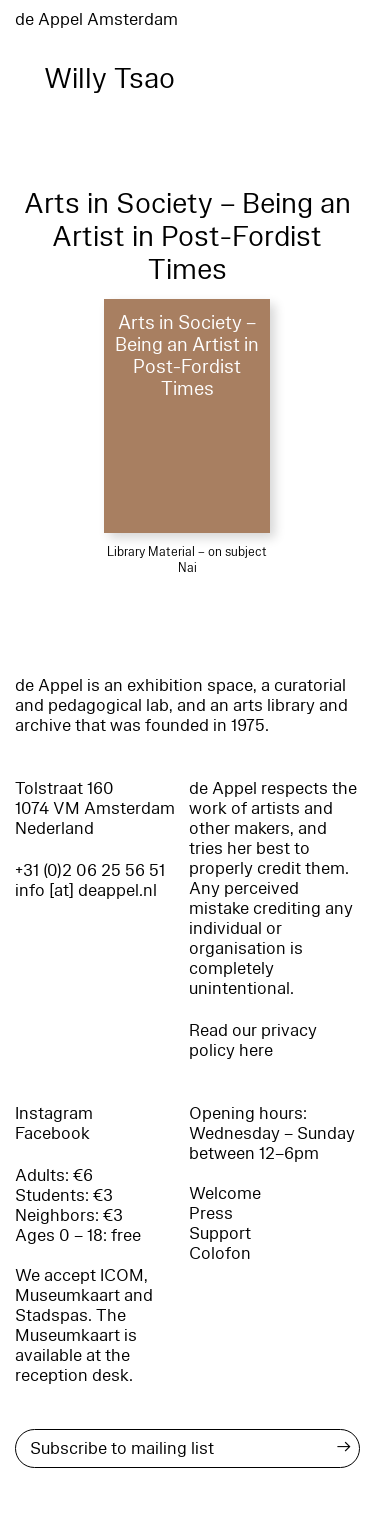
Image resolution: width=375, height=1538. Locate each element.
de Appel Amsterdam (96, 19)
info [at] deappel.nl (86, 890)
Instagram (54, 1113)
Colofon (220, 1253)
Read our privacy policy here (253, 1040)
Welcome (225, 1193)
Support (220, 1233)
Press (211, 1213)
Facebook (52, 1133)
